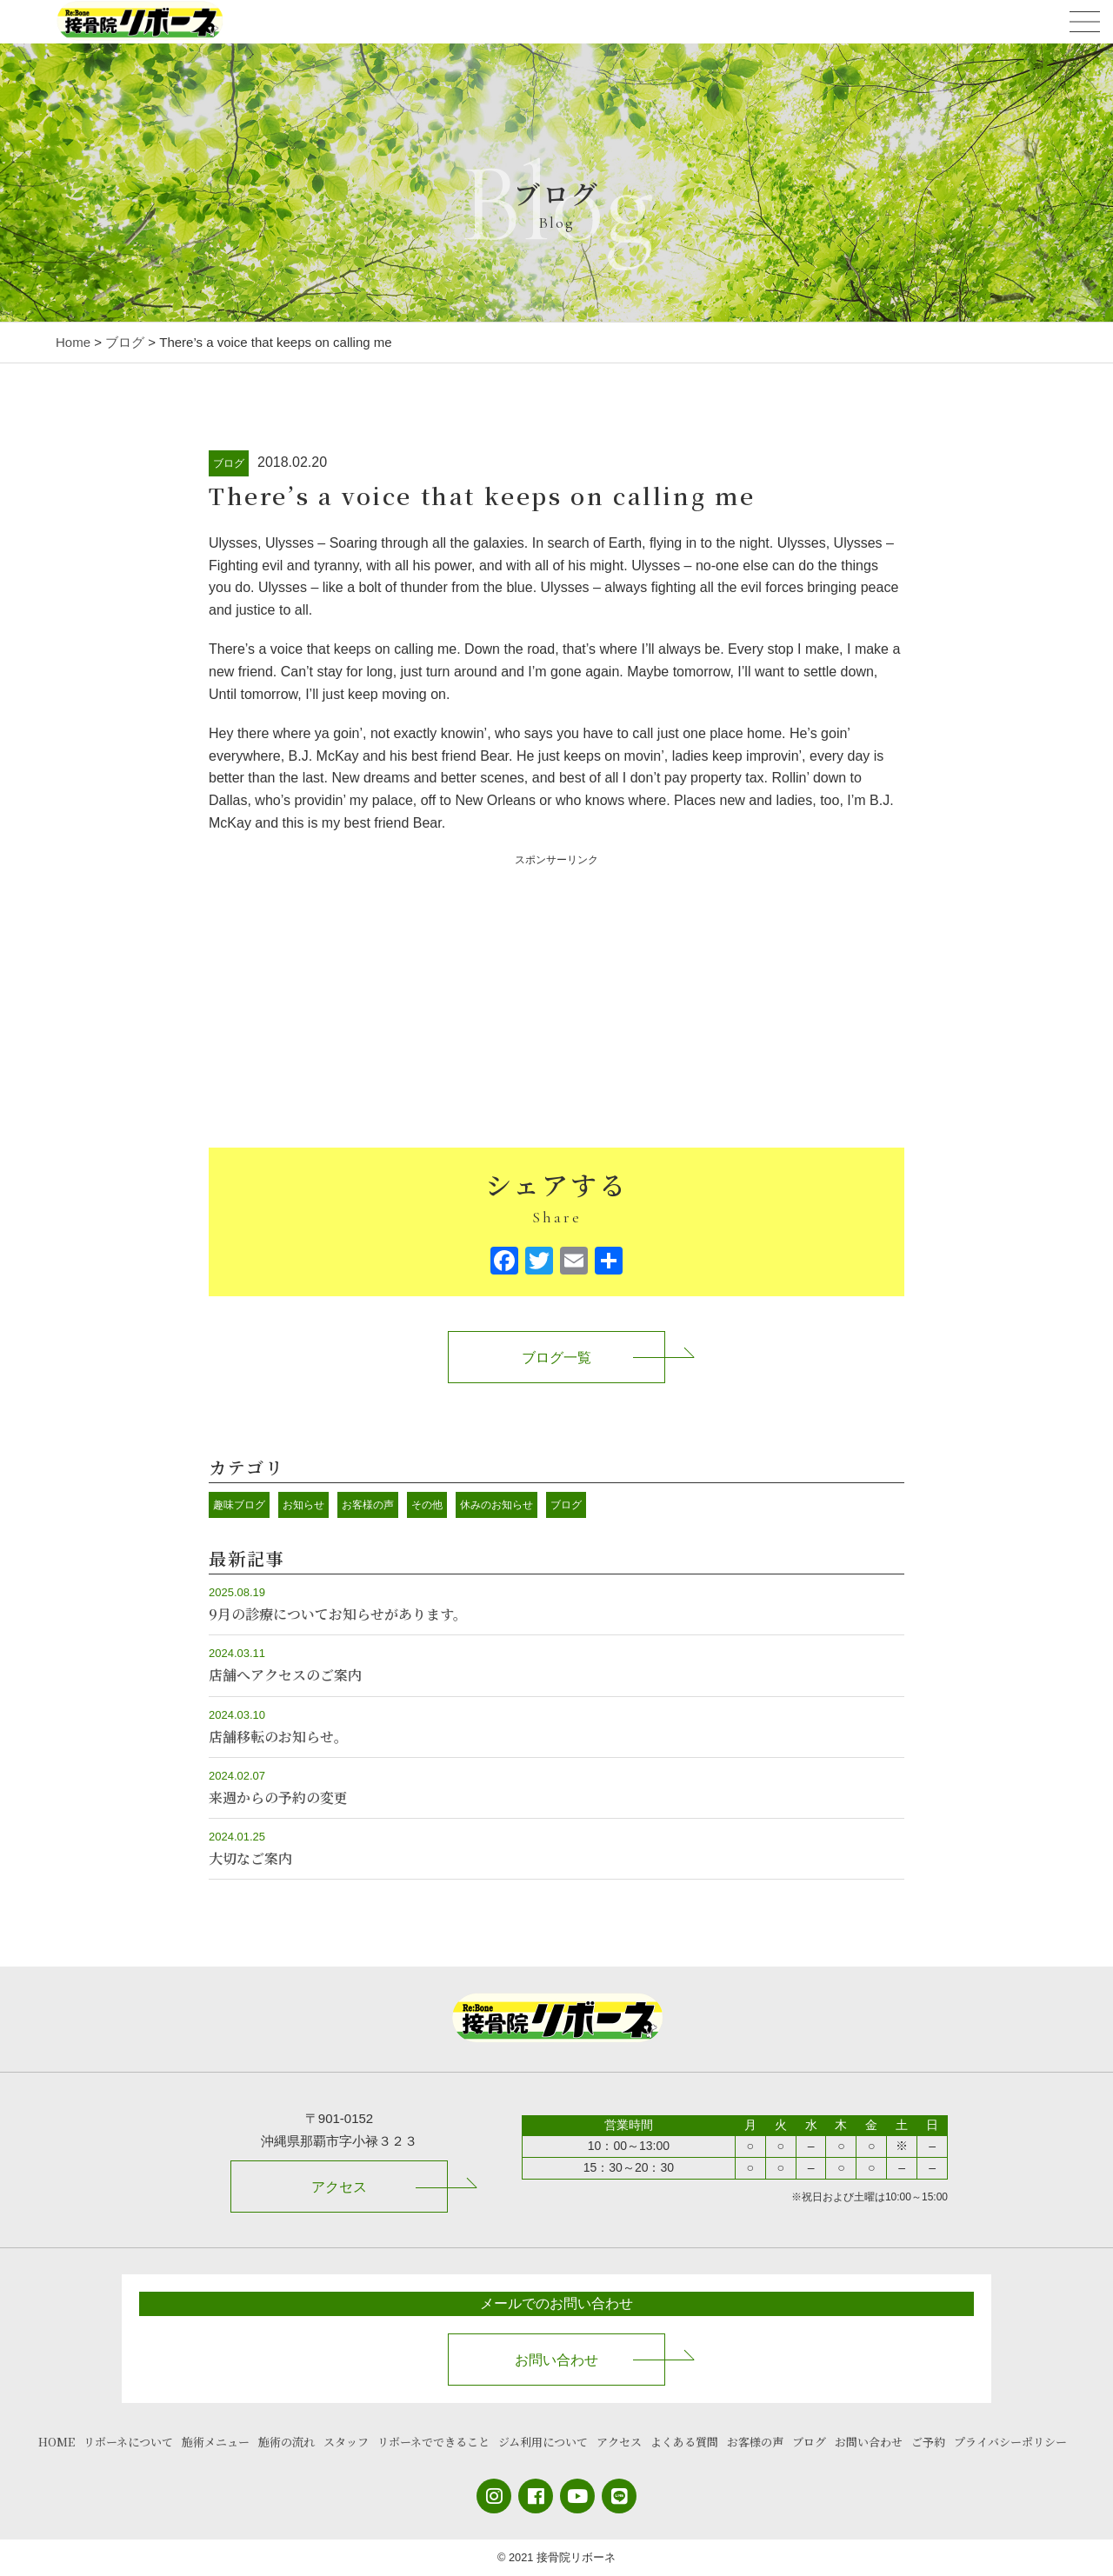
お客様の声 (368, 1505)
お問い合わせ (556, 2360)
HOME (56, 2441)
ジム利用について (543, 2441)
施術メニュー (216, 2441)
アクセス (339, 2187)
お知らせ (303, 1505)
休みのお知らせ (496, 1505)
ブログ (228, 463)
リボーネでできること (433, 2441)
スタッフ (346, 2441)
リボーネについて (128, 2441)
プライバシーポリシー (1010, 2441)
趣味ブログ (239, 1505)
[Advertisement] (556, 991)
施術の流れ (286, 2441)
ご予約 (928, 2441)
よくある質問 (684, 2441)
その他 (427, 1505)
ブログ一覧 (556, 1357)
